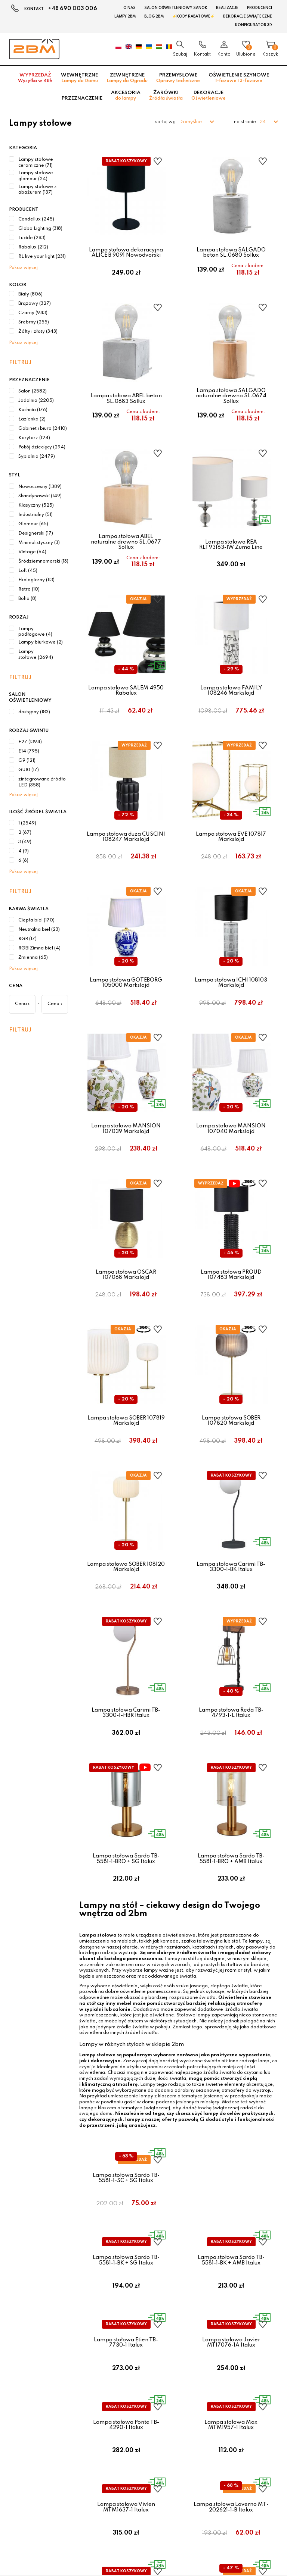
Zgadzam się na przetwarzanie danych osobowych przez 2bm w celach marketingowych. (101, 2434)
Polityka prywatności (218, 2311)
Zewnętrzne (127, 78)
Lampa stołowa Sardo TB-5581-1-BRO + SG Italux (126, 1961)
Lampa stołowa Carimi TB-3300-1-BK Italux (231, 1650)
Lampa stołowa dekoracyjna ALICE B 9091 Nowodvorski (126, 252)
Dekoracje (208, 95)
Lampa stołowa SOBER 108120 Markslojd (126, 1650)
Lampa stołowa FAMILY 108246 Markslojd (231, 718)
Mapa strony (210, 2340)
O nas (129, 8)
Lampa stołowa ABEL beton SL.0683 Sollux (126, 408)
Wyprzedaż (35, 78)
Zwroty (204, 2318)
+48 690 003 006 (72, 8)
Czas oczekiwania (128, 2340)
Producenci (259, 8)
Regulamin (207, 2303)
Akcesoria (126, 95)
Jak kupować (122, 2333)
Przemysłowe (178, 78)
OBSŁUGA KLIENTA (134, 2286)
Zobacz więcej (142, 2250)
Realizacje (227, 8)
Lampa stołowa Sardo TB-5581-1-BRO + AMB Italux (231, 1961)
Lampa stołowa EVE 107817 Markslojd (231, 873)
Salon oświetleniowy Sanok (175, 8)
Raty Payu (119, 2318)
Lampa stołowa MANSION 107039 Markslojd (126, 1184)
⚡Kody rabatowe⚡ (193, 16)
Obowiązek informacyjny (223, 2333)
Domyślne (191, 121)
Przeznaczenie (82, 98)
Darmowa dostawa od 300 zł (141, 2355)
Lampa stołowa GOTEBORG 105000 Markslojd (126, 1029)
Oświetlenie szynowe (239, 78)
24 (263, 121)
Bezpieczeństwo (126, 2325)
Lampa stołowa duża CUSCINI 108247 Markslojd (126, 873)
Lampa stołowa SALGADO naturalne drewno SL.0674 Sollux (231, 405)
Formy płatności (126, 2303)
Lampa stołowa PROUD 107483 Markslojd (231, 1339)
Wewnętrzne (79, 78)
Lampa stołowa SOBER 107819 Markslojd (126, 1495)
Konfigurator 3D (253, 25)
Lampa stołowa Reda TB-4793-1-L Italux (231, 1805)
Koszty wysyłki (124, 2311)
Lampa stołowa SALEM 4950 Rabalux (126, 718)
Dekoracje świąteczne (247, 16)
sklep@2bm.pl (24, 2333)
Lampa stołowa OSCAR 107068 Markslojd (126, 1339)
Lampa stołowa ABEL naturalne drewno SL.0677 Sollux (126, 561)
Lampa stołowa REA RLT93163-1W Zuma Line (231, 563)
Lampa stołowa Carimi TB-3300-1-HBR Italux (126, 1805)
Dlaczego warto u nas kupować (143, 2347)
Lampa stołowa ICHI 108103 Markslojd (231, 1029)
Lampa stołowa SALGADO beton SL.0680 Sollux (231, 252)
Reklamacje (209, 2325)
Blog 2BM (154, 16)
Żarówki (166, 95)
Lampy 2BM (125, 16)
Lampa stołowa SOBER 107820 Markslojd (231, 1495)
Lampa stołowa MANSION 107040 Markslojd (231, 1184)
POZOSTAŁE (212, 2286)
